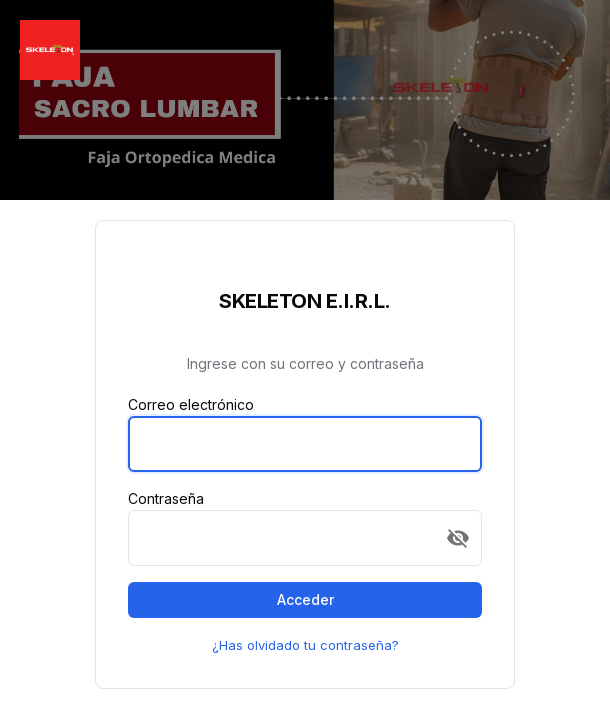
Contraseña (166, 498)
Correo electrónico (191, 404)
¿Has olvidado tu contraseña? (305, 645)
